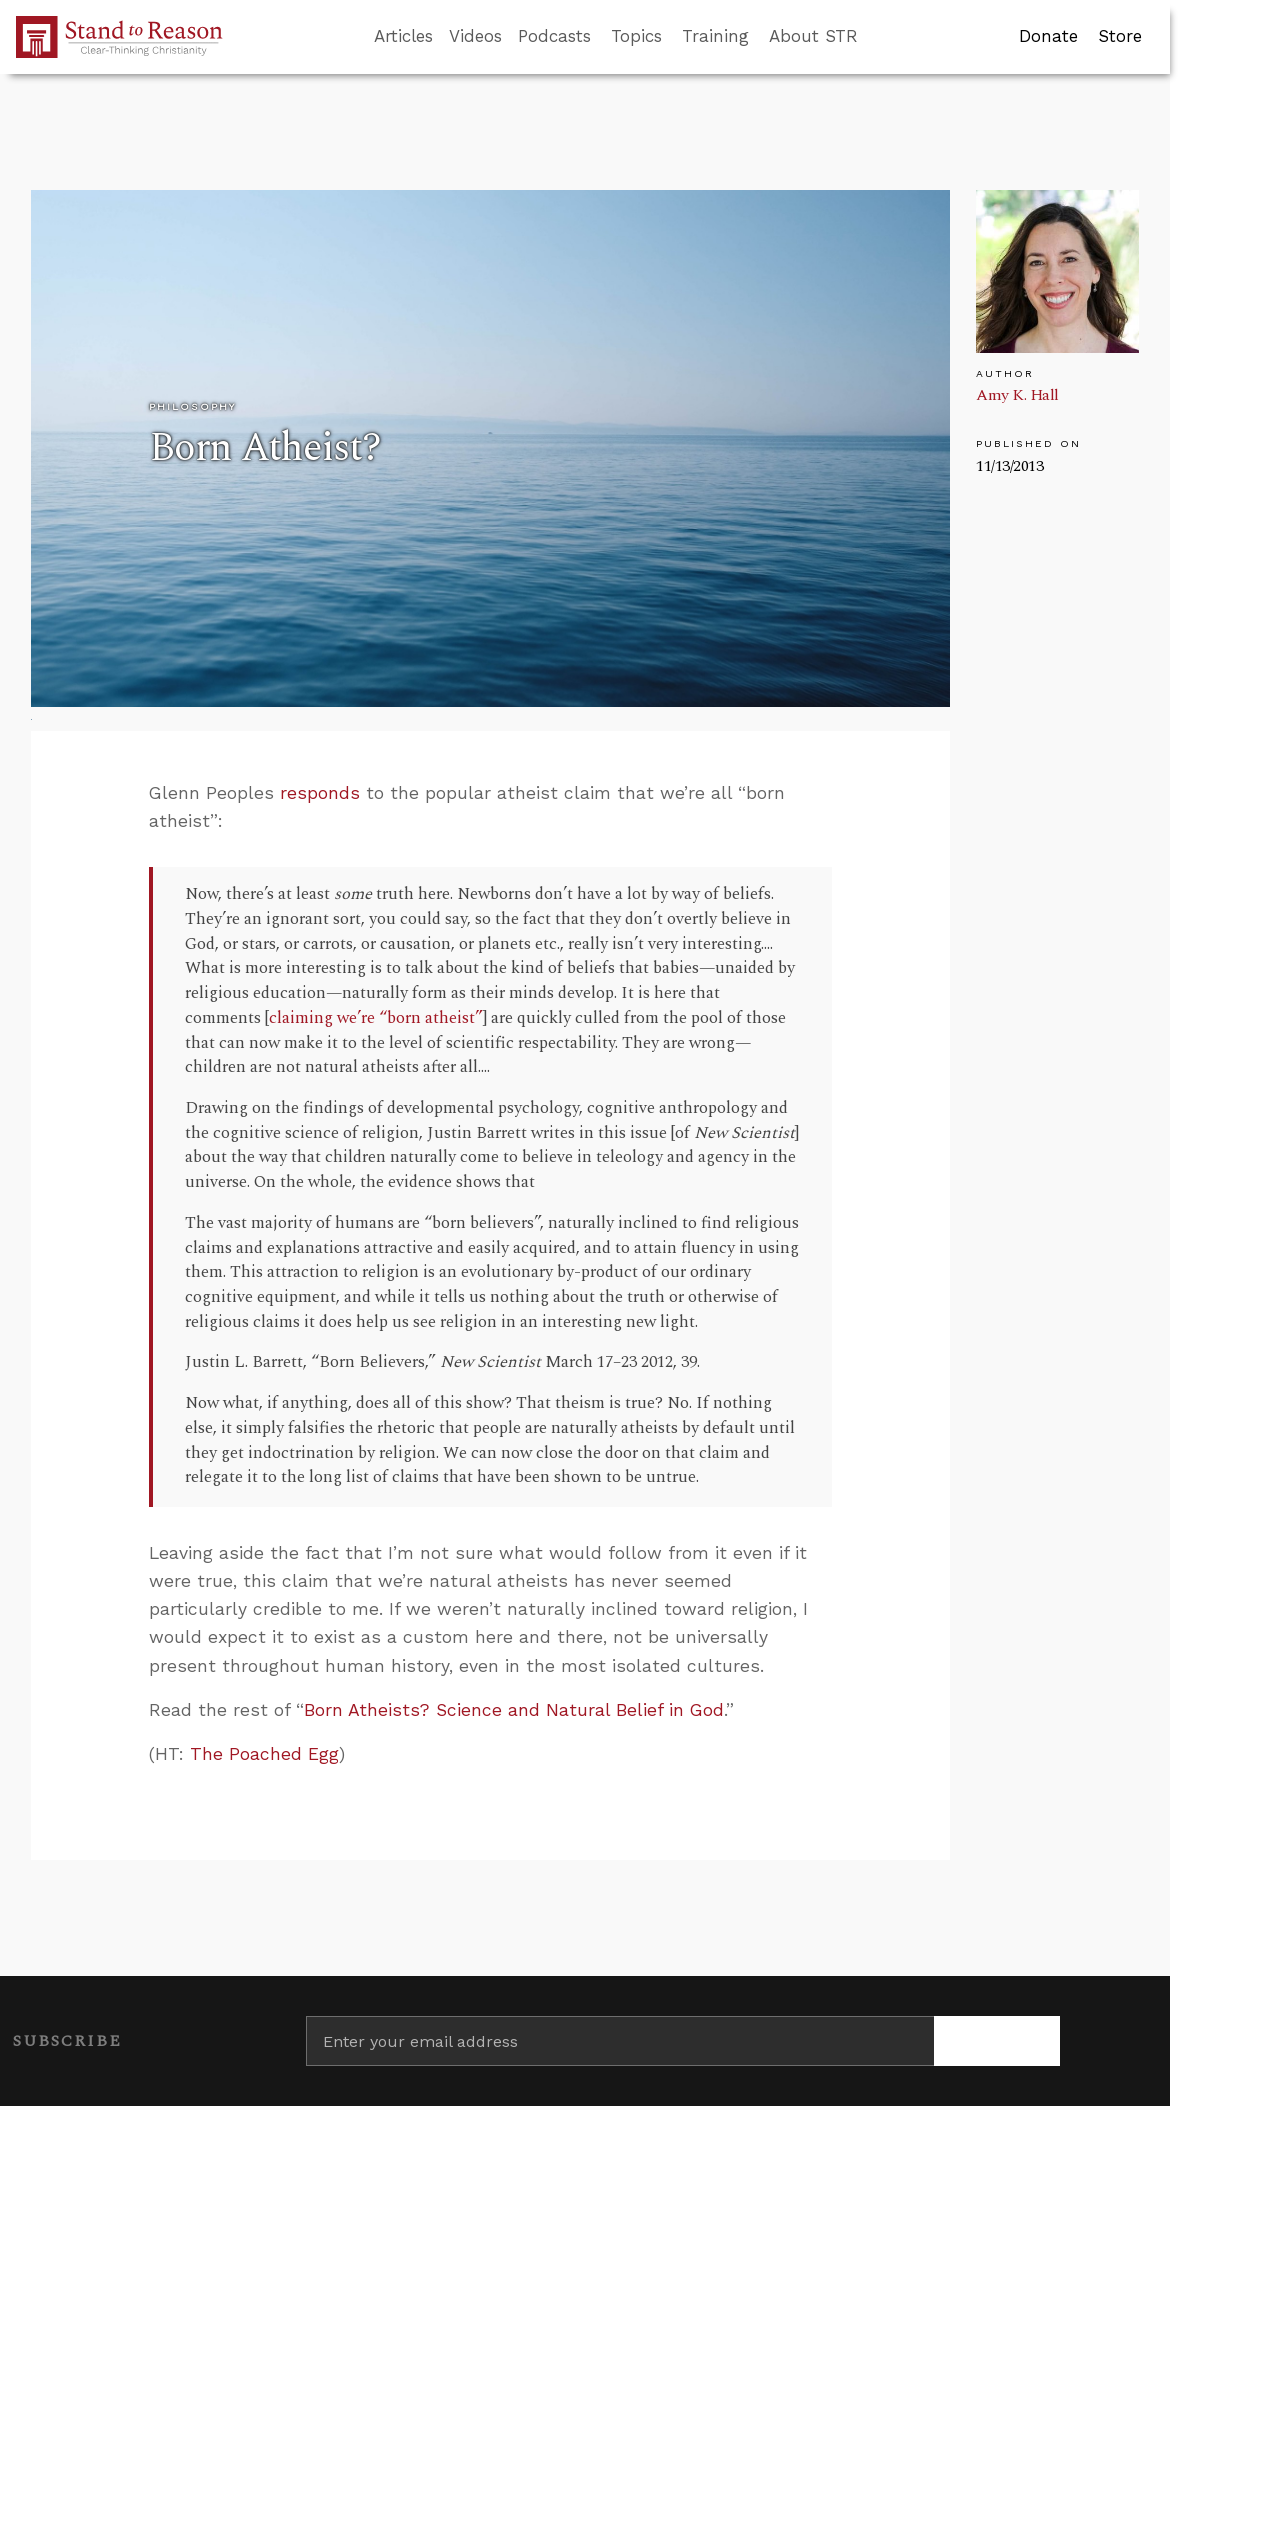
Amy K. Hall (1017, 395)
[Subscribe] (997, 2041)
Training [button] (715, 36)
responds (320, 793)
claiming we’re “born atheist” (376, 1018)
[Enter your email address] (620, 2041)
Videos (475, 36)
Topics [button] (636, 36)
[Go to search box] (876, 37)
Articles (403, 36)
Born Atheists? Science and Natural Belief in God (514, 1710)
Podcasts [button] (554, 36)
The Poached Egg (264, 1754)
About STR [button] (813, 36)
